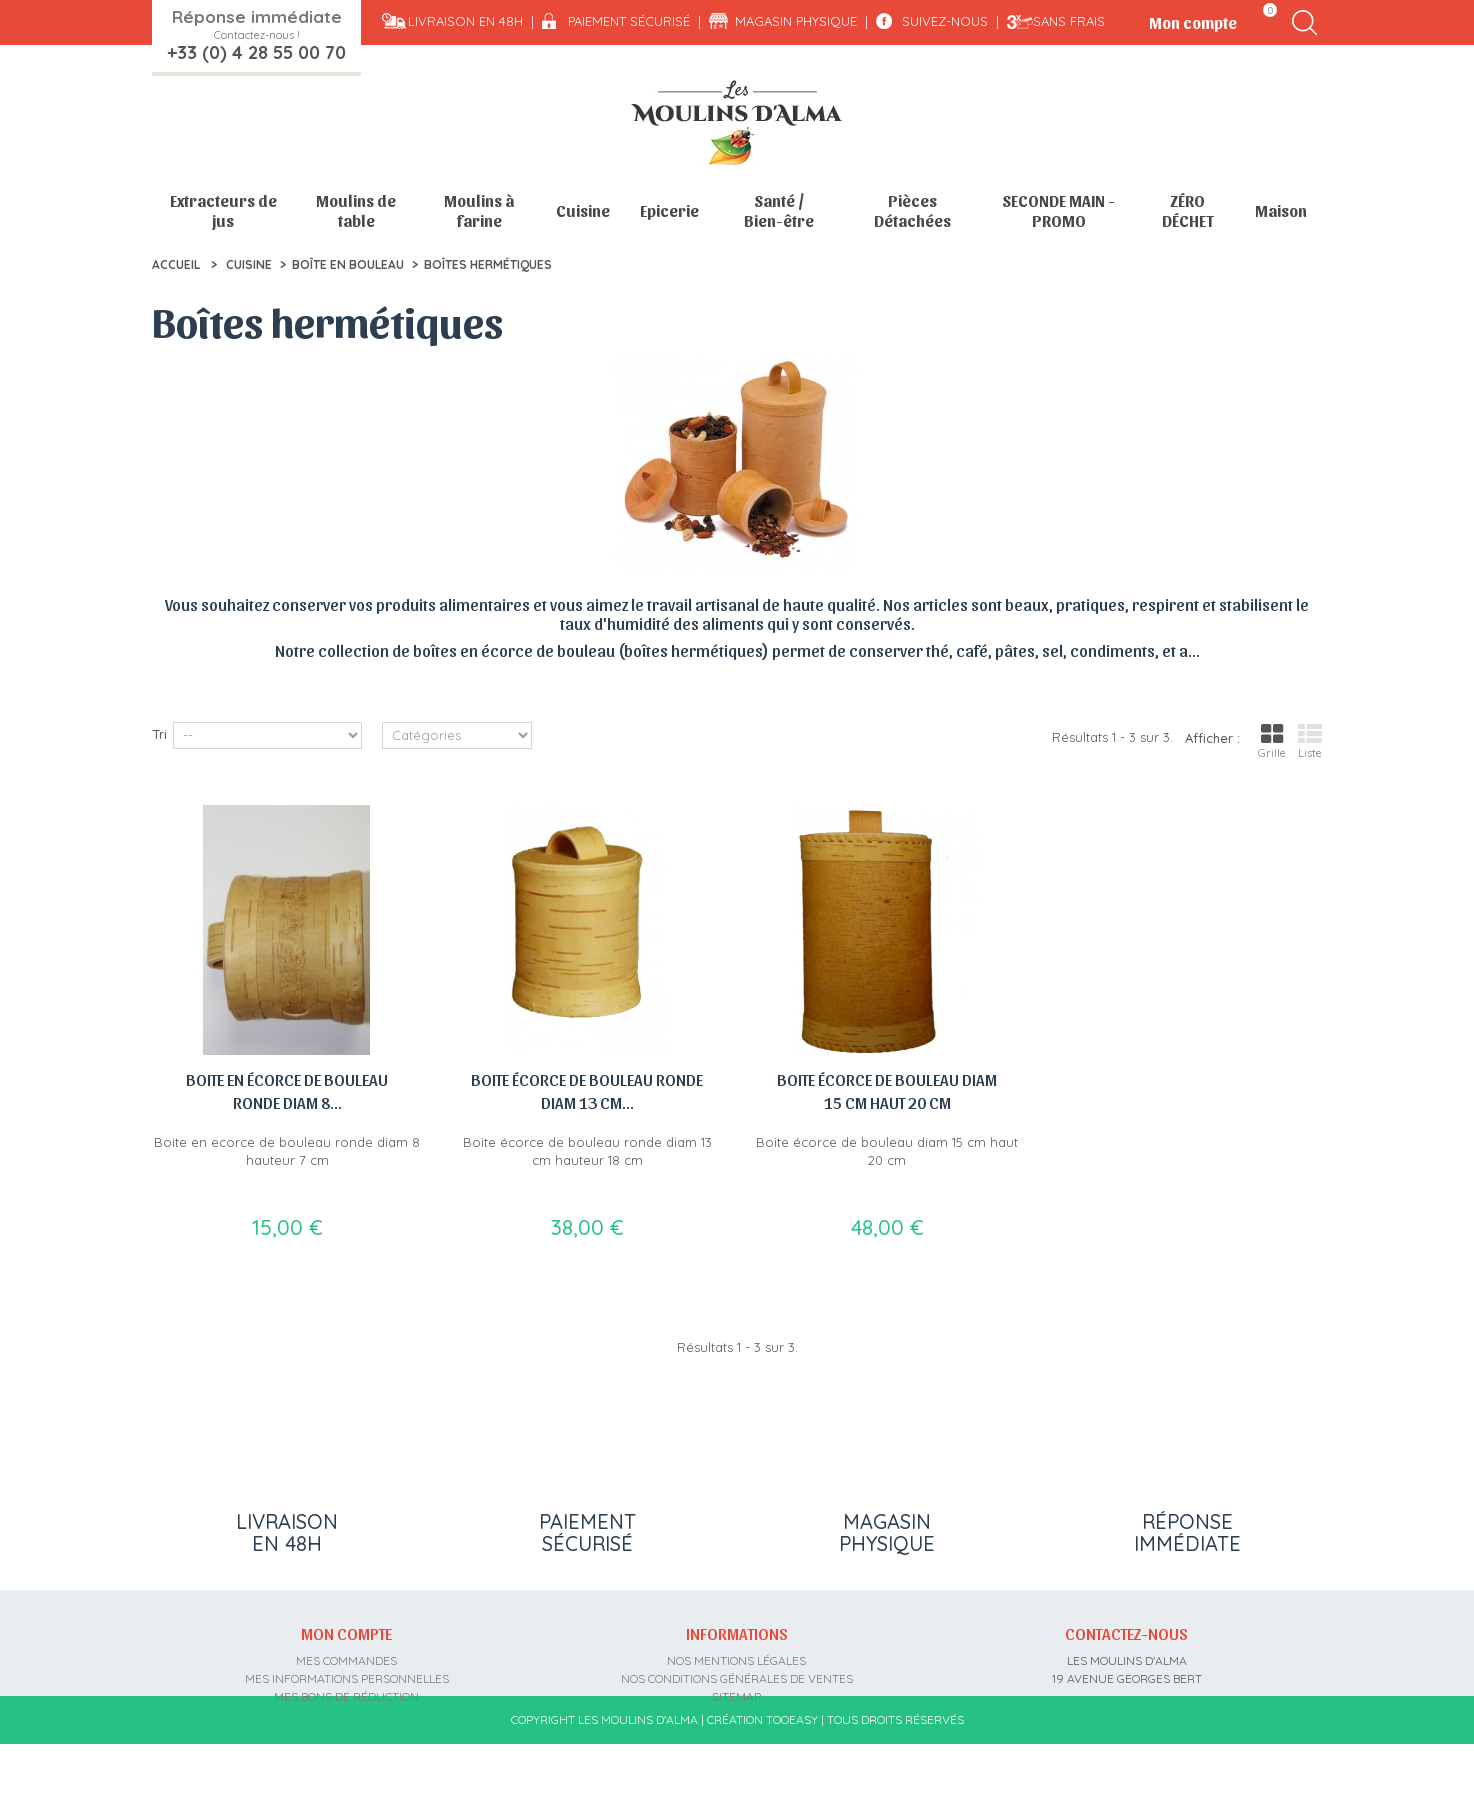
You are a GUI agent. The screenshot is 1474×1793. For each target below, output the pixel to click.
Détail (170, 678)
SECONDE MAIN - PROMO (1058, 210)
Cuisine (583, 210)
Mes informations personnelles (347, 1673)
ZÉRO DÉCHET (1188, 210)
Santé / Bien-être (779, 210)
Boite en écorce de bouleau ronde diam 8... (287, 1090)
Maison (1281, 210)
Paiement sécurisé (629, 21)
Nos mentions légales (736, 1655)
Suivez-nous (945, 21)
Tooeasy (792, 1769)
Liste (1310, 741)
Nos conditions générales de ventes (737, 1673)
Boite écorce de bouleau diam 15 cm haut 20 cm (887, 1090)
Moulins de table (356, 210)
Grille (1272, 741)
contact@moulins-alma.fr (1126, 1727)
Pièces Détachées (912, 210)
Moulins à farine (479, 210)
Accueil (176, 264)
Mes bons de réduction (346, 1691)
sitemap (736, 1691)
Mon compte (346, 1628)
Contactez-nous (1126, 1628)
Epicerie (669, 210)
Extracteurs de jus (223, 210)
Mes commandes (346, 1655)
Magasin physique (796, 21)
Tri (159, 734)
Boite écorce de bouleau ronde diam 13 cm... (587, 1090)
